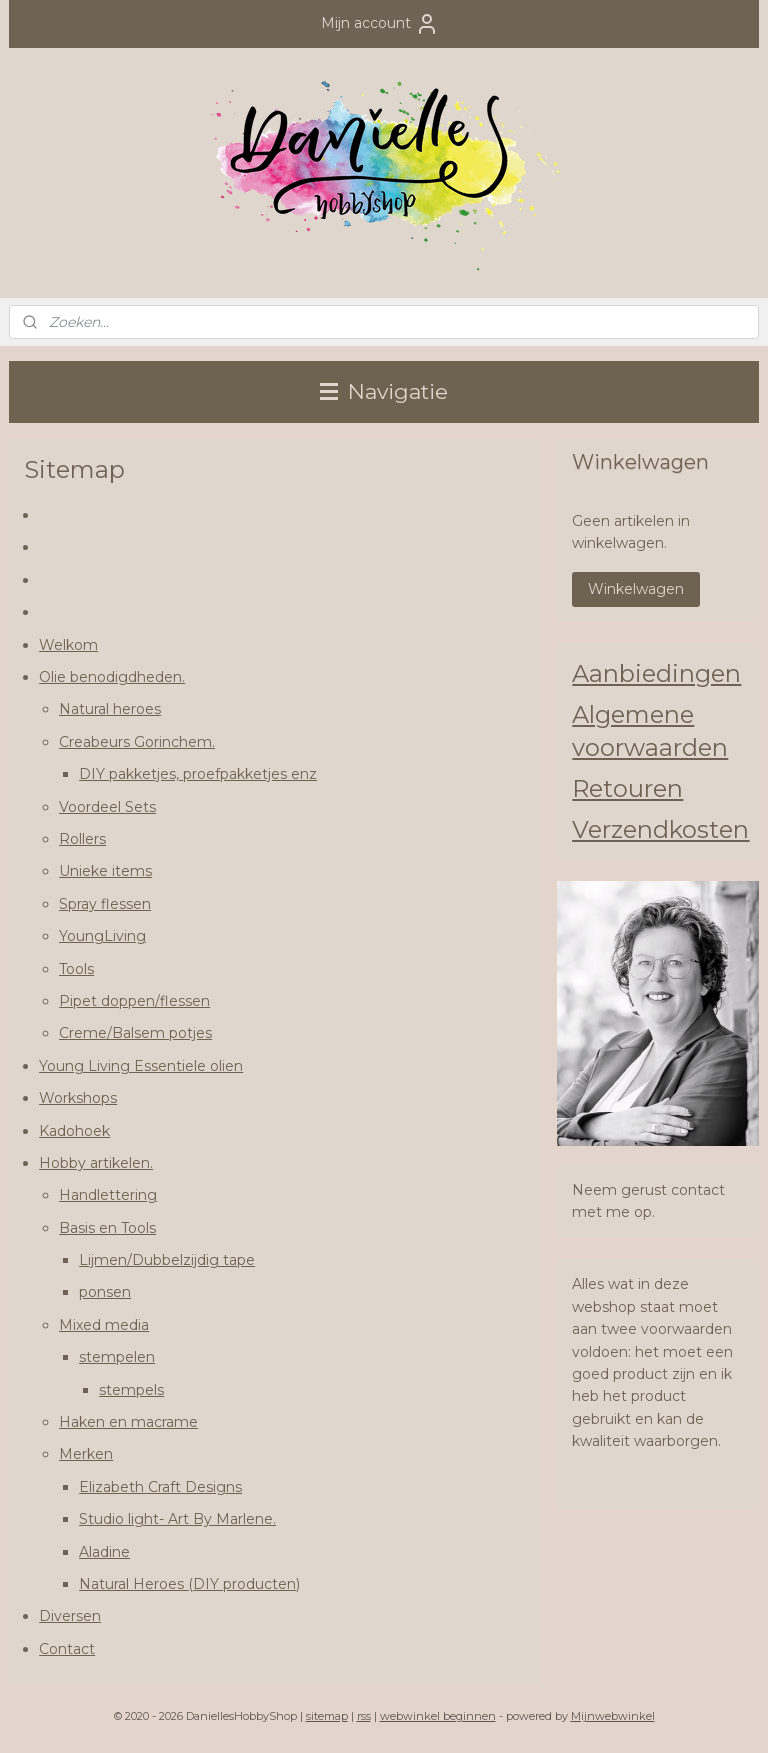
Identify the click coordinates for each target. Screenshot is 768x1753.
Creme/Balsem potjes (135, 1033)
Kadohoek (74, 1130)
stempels (131, 1390)
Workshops (78, 1098)
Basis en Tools (107, 1228)
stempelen (117, 1357)
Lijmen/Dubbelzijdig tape (167, 1260)
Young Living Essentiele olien (141, 1066)
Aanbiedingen (656, 673)
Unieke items (105, 871)
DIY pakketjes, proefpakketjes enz (198, 774)
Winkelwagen (636, 589)
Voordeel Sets (107, 807)
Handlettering (108, 1195)
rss (364, 1716)
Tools (76, 969)
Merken (86, 1454)
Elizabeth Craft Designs (160, 1487)
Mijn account (380, 24)
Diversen (70, 1616)
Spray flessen (105, 904)
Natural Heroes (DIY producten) (189, 1584)
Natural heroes (110, 709)
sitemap (327, 1716)
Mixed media (104, 1325)
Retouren (627, 788)
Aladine (104, 1552)
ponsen (105, 1292)
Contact (67, 1649)
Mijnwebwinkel (613, 1716)
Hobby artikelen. (96, 1163)
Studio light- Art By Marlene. (177, 1519)
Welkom (68, 645)
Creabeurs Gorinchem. (137, 742)
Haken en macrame (128, 1422)
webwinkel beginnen (438, 1716)
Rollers (82, 839)
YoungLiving (102, 936)
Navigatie (384, 391)
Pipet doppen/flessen (134, 1001)
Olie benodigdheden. (112, 677)
